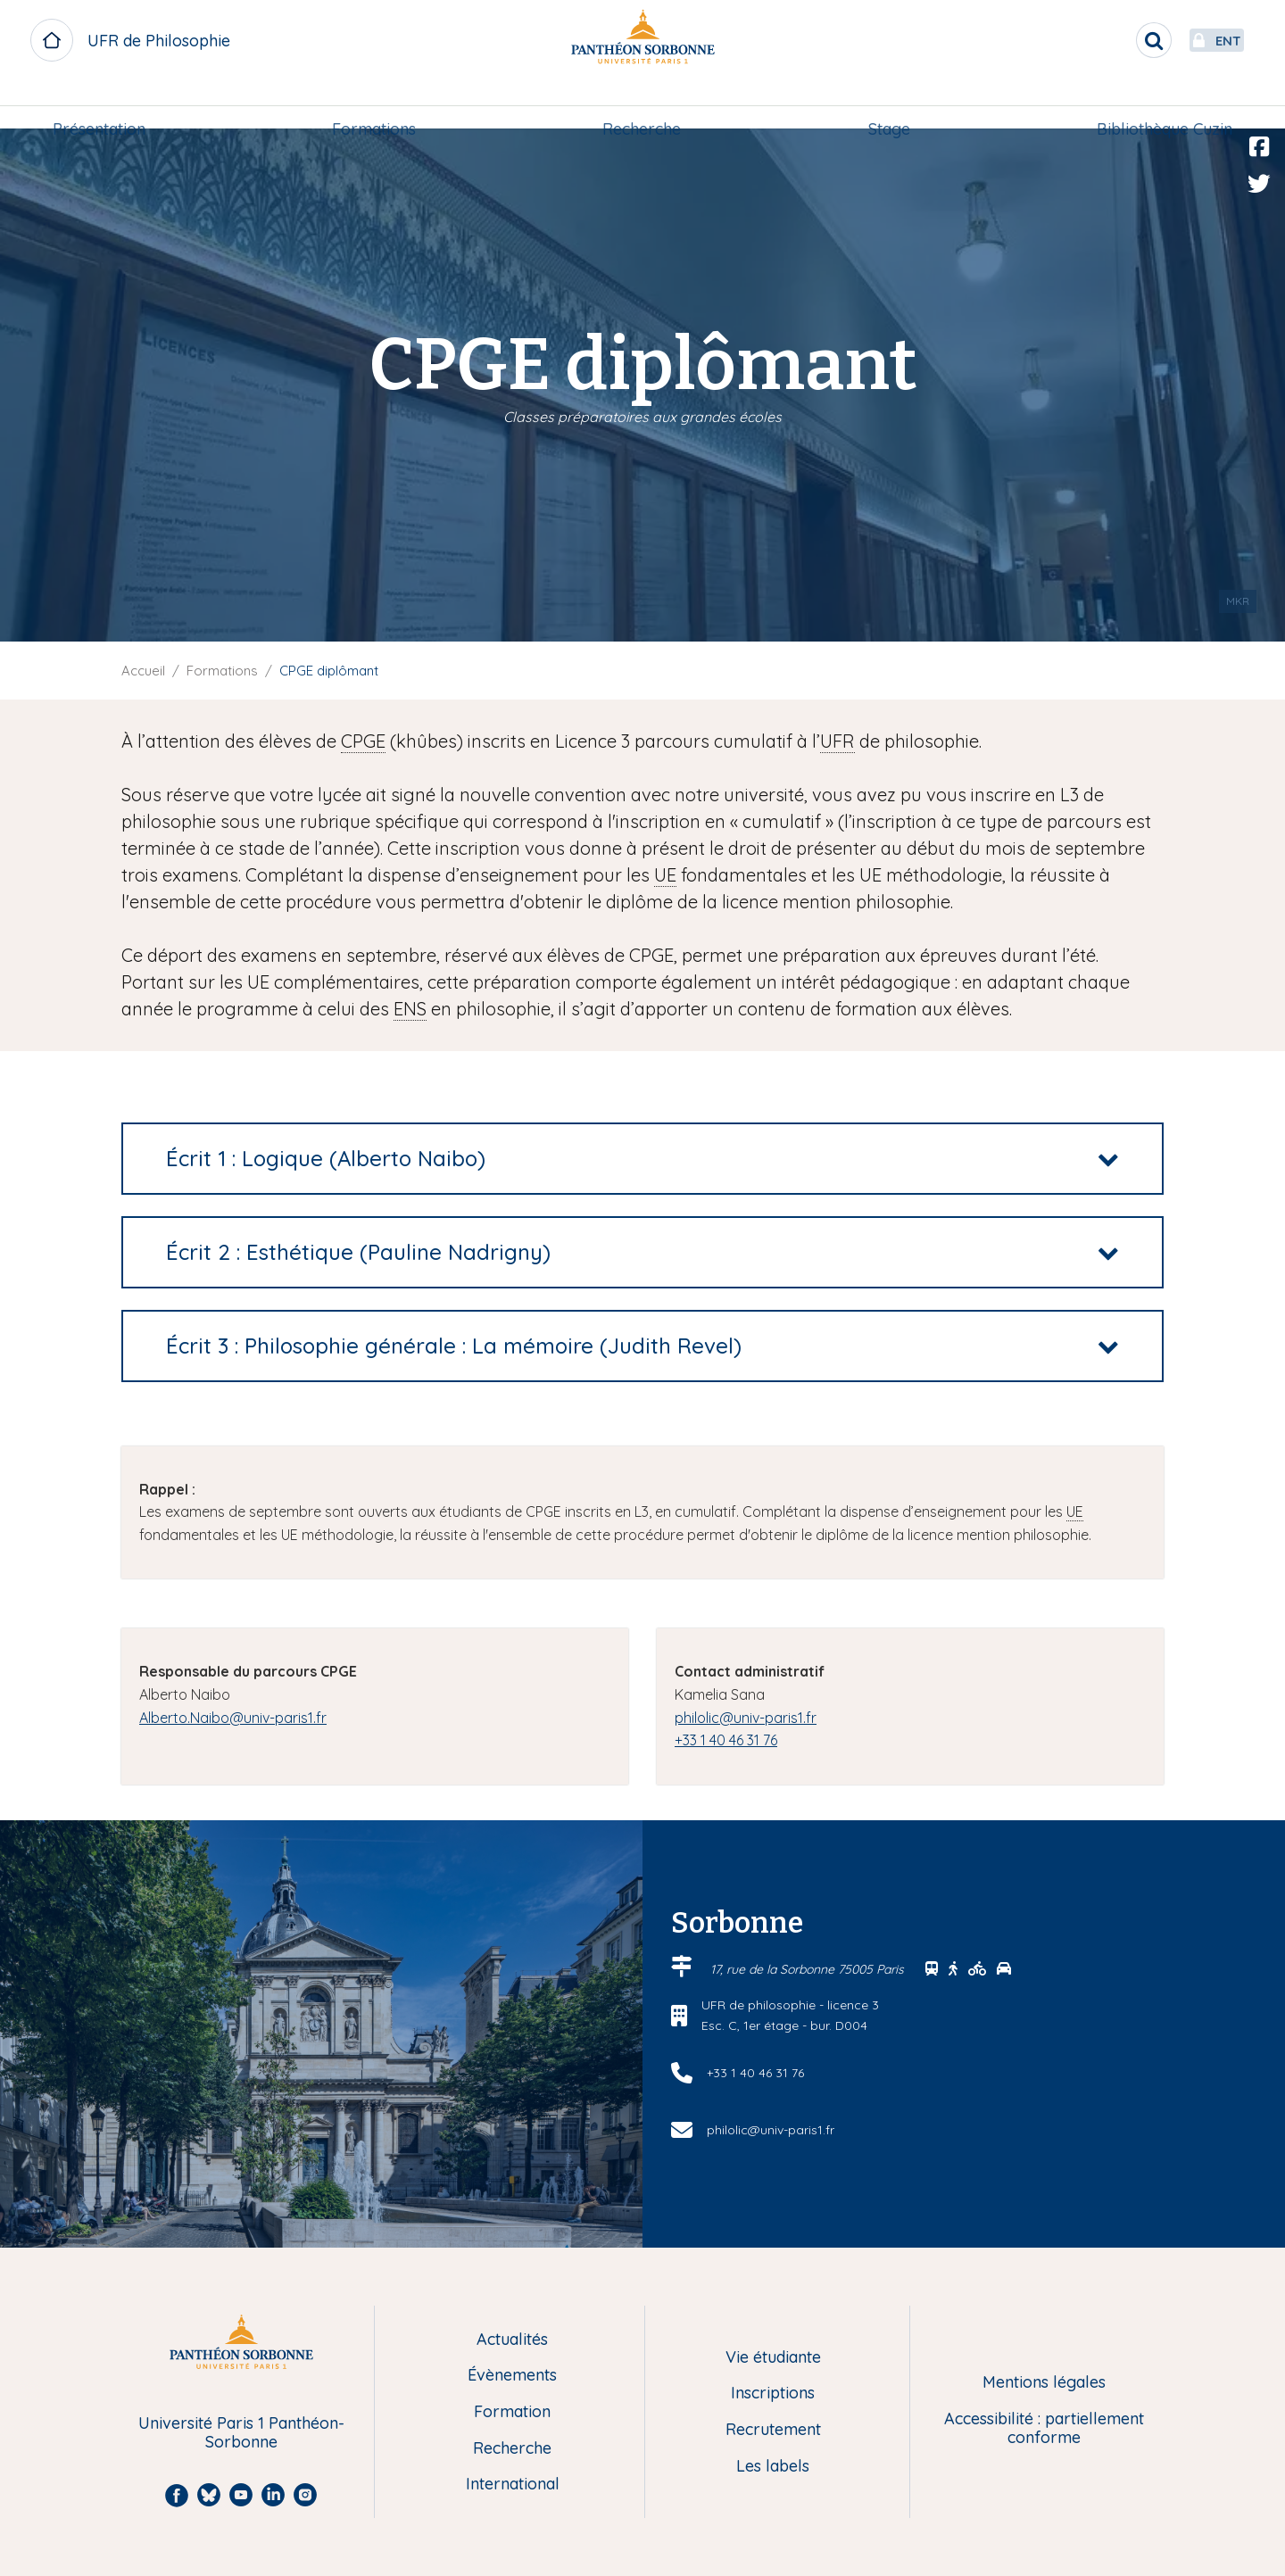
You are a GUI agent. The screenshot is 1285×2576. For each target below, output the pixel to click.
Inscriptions (773, 2393)
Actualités (512, 2340)
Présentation (104, 104)
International (513, 2484)
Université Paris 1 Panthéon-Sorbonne (241, 2432)
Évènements (512, 2375)
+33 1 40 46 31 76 (726, 1740)
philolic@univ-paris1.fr (746, 1718)
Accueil (143, 670)
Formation (512, 2412)
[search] (1112, 40)
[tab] (642, 1158)
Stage (887, 104)
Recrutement (773, 2430)
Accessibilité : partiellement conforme (1044, 2428)
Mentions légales (1044, 2382)
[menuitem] (104, 104)
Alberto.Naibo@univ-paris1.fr (233, 1718)
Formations (377, 104)
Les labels (772, 2466)
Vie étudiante (773, 2357)
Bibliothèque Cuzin (1159, 104)
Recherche (642, 104)
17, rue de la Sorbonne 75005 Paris (809, 1969)
